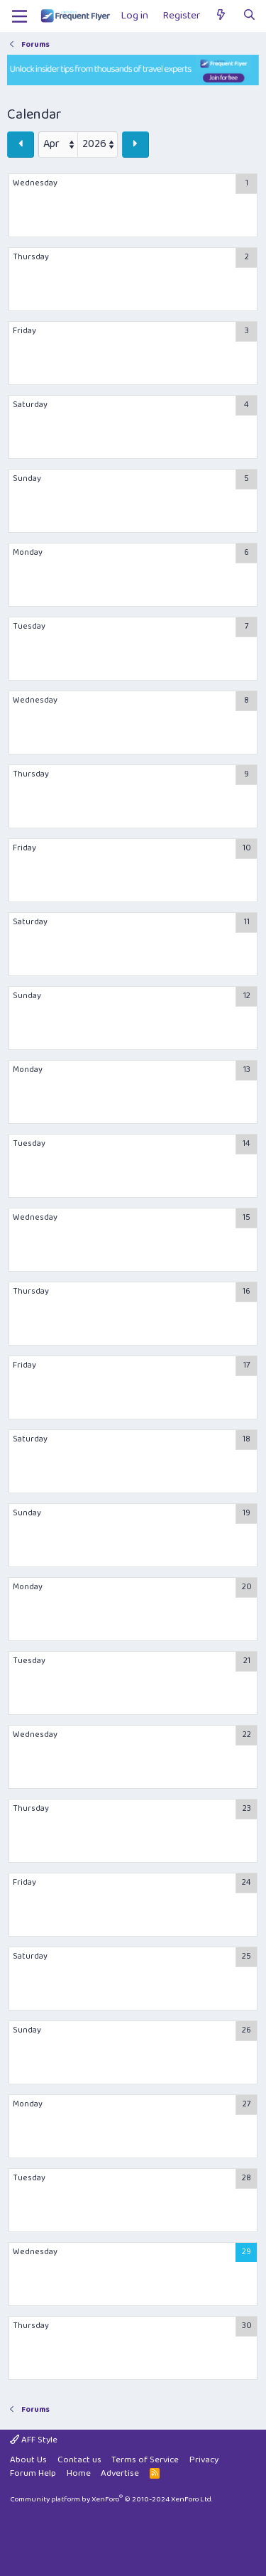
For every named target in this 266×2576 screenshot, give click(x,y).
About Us (28, 2459)
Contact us (79, 2459)
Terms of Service (145, 2459)
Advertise (120, 2473)
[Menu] (19, 16)
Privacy (203, 2459)
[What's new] (221, 16)
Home (79, 2473)
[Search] (249, 16)
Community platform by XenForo (111, 2499)
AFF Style (33, 2439)
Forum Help (33, 2473)
